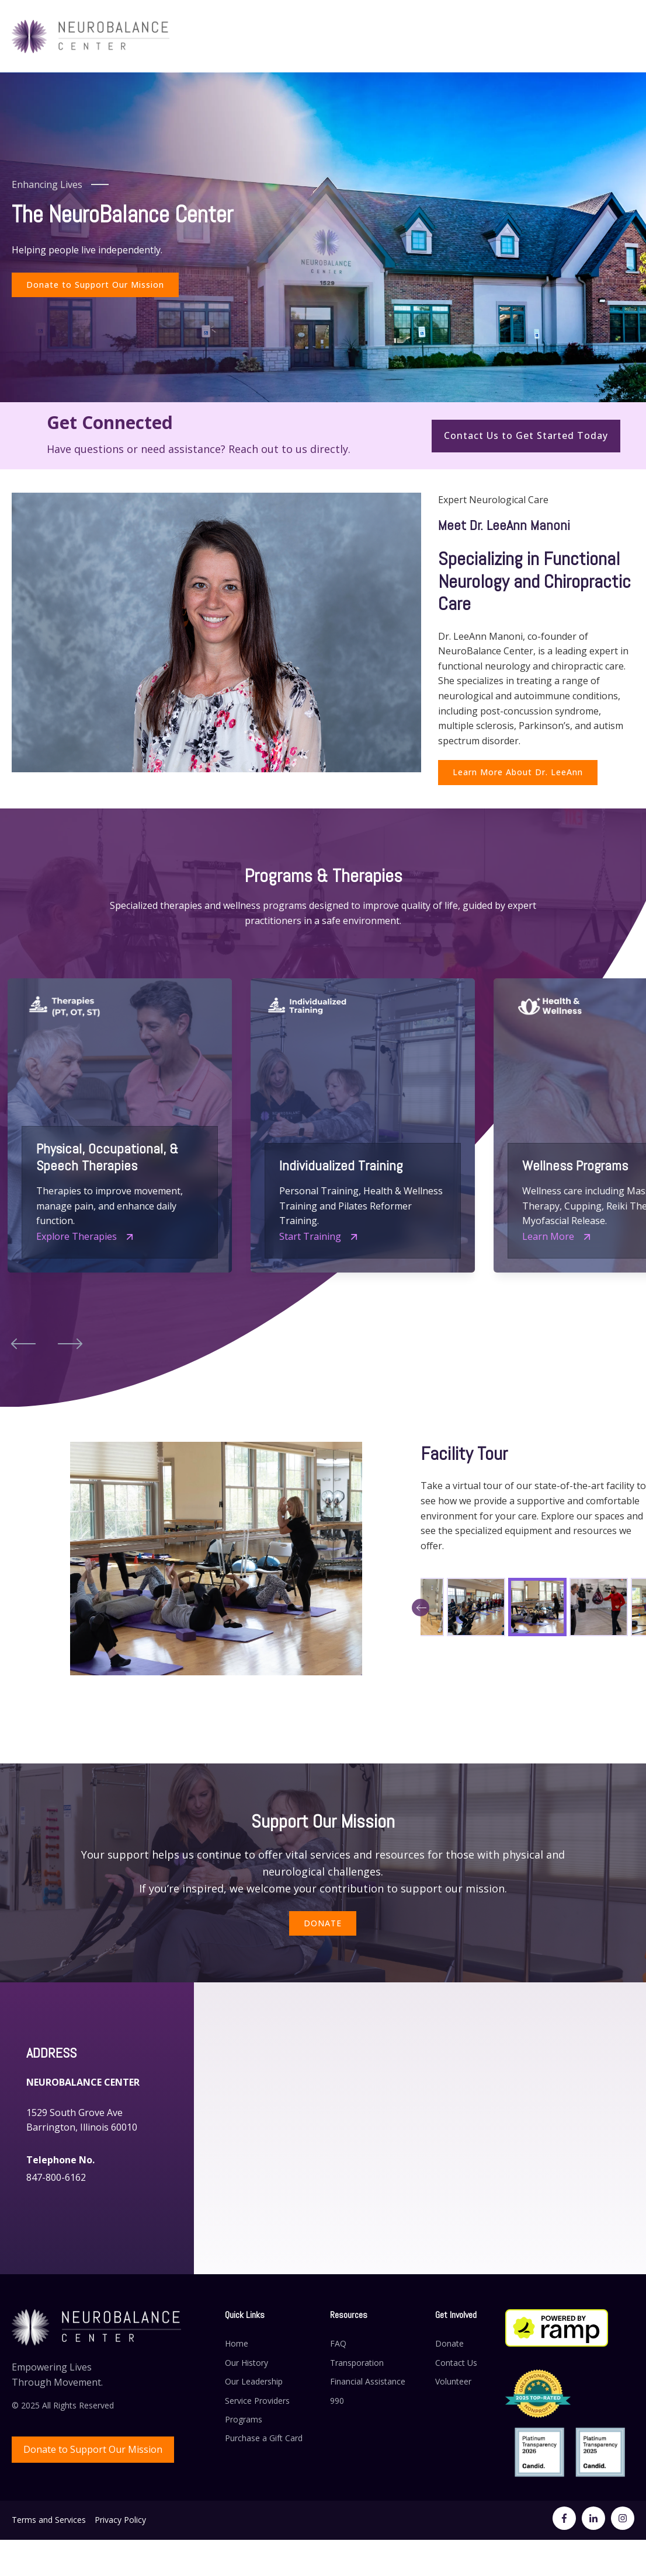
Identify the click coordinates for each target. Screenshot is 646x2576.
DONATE (323, 1923)
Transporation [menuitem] (357, 2362)
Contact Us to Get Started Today (526, 435)
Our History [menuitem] (246, 2362)
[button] (23, 1343)
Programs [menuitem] (243, 2419)
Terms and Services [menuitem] (49, 2519)
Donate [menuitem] (449, 2343)
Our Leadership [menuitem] (254, 2381)
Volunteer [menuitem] (453, 2381)
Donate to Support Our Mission (95, 284)
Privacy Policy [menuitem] (120, 2519)
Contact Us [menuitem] (456, 2362)
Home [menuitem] (236, 2343)
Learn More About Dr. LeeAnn (518, 772)
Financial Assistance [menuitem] (367, 2381)
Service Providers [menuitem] (257, 2400)
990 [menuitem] (337, 2400)
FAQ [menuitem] (338, 2343)
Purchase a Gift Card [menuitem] (264, 2437)
